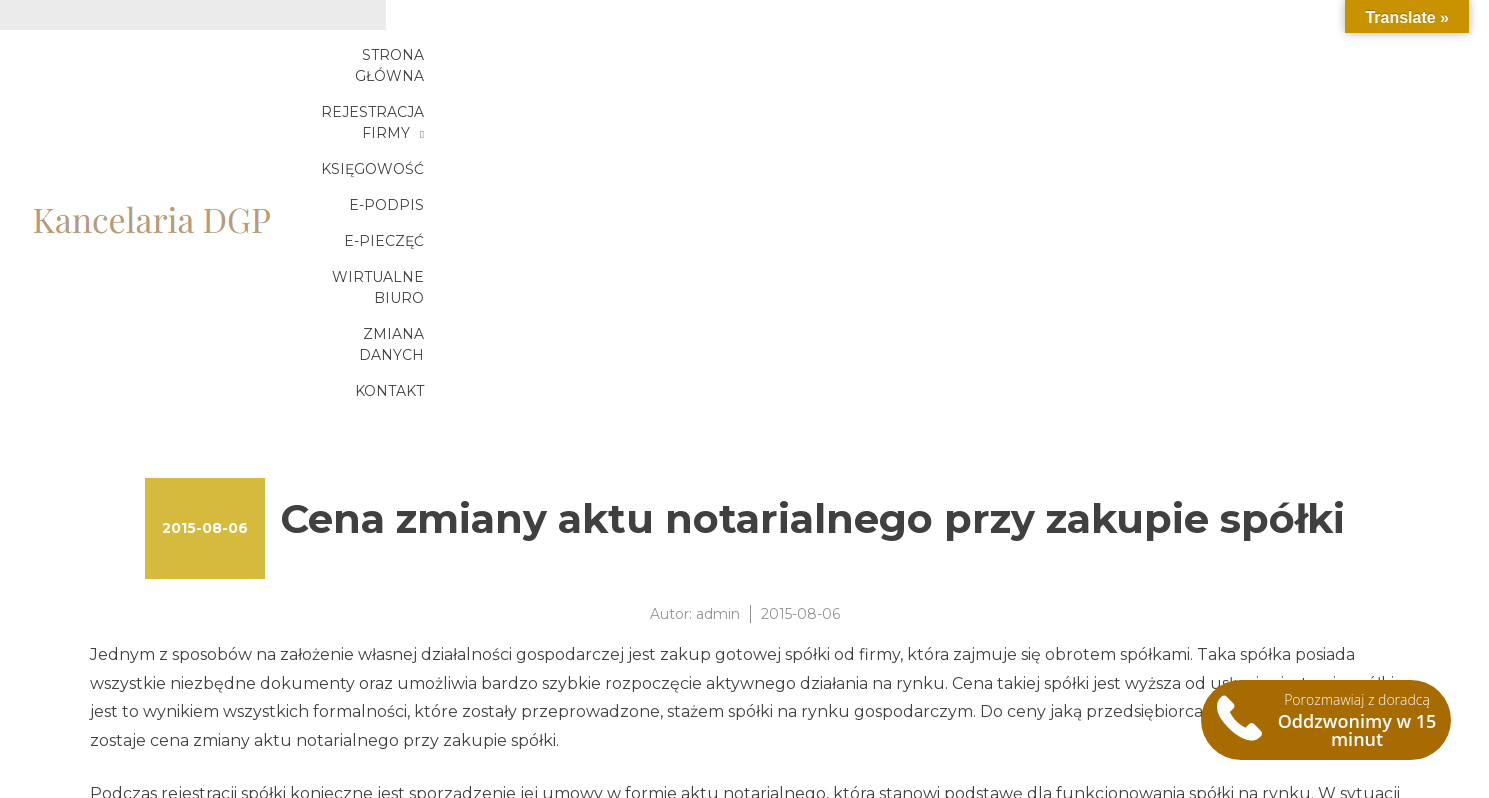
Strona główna (549, 67)
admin (718, 338)
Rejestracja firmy (729, 67)
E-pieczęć (1144, 67)
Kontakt (1330, 103)
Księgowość (907, 67)
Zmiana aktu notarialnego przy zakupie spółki (272, 707)
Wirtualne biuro (1292, 67)
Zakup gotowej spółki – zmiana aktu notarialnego (287, 731)
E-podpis (1031, 67)
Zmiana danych (1196, 103)
